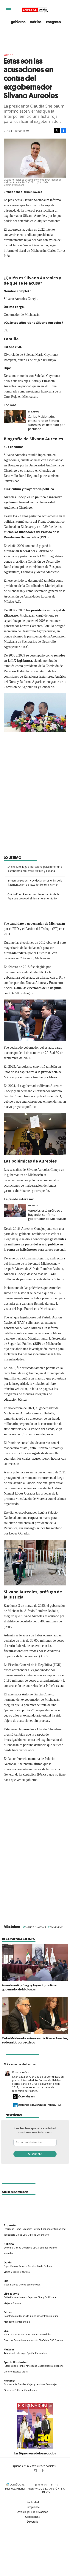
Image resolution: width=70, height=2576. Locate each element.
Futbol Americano (28, 2366)
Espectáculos (11, 2266)
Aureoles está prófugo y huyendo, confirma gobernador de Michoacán (47, 1214)
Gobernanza (34, 2334)
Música (52, 2297)
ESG (25, 2235)
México (8, 55)
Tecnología (9, 2235)
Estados (33, 411)
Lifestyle (8, 2371)
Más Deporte (56, 2366)
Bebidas (22, 2384)
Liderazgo (21, 2353)
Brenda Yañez (20, 2072)
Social (24, 2334)
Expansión (10, 2225)
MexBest (9, 2380)
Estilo (7, 2297)
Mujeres (32, 2235)
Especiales (41, 2353)
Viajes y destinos (36, 2384)
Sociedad (8, 2253)
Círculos (32, 2266)
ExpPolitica (27, 2470)
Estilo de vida (34, 2284)
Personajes (51, 2384)
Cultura (26, 2272)
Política (9, 2244)
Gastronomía (10, 2384)
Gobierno (8, 2247)
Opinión (53, 2247)
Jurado (33, 2390)
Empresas (9, 2229)
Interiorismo (23, 2322)
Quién (8, 2262)
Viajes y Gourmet (12, 2272)
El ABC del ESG (46, 2340)
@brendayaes (33, 192)
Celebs (22, 2284)
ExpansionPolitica (42, 2470)
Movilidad (46, 2334)
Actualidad (9, 2353)
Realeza (23, 2266)
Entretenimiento (18, 2297)
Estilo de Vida (22, 2390)
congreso (53, 21)
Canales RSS (32, 2517)
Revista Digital (20, 2371)
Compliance (33, 2507)
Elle (6, 2281)
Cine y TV (42, 2297)
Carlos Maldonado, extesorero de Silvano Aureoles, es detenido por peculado (46, 423)
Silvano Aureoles (35, 1927)
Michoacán (56, 1927)
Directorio (32, 2521)
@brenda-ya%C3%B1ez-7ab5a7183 (39, 2104)
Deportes (32, 2297)
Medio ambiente (12, 2334)
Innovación (32, 2340)
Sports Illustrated (15, 2362)
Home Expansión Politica (28, 2229)
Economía (46, 2229)
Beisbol (14, 2366)
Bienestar (9, 2390)
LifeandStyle (43, 2235)
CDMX (36, 2247)
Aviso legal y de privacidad (32, 2512)
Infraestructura (50, 2316)
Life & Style (11, 2293)
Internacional (59, 2229)
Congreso (27, 2247)
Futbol (7, 2366)
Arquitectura (10, 2322)
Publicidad (33, 2502)
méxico (35, 21)
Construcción (11, 2316)
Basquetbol (44, 2366)
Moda (40, 2266)
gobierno (18, 21)
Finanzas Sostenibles (15, 2340)
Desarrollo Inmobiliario (30, 2316)
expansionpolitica (35, 2470)
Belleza (48, 2266)
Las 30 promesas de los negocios (35, 2453)
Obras (19, 2235)
